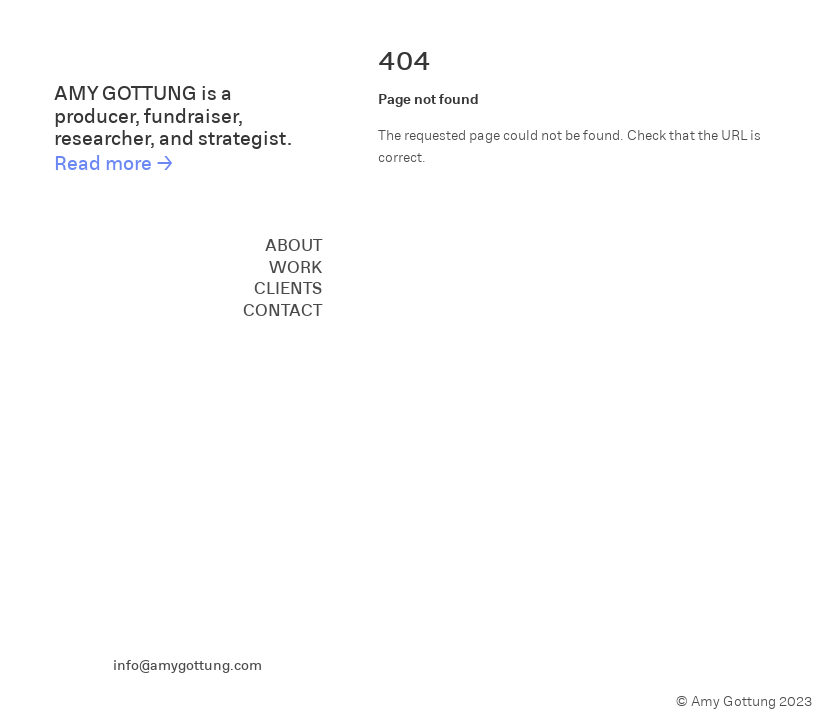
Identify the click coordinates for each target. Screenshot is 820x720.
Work (295, 266)
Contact (282, 309)
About (293, 244)
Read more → (114, 161)
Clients (288, 287)
